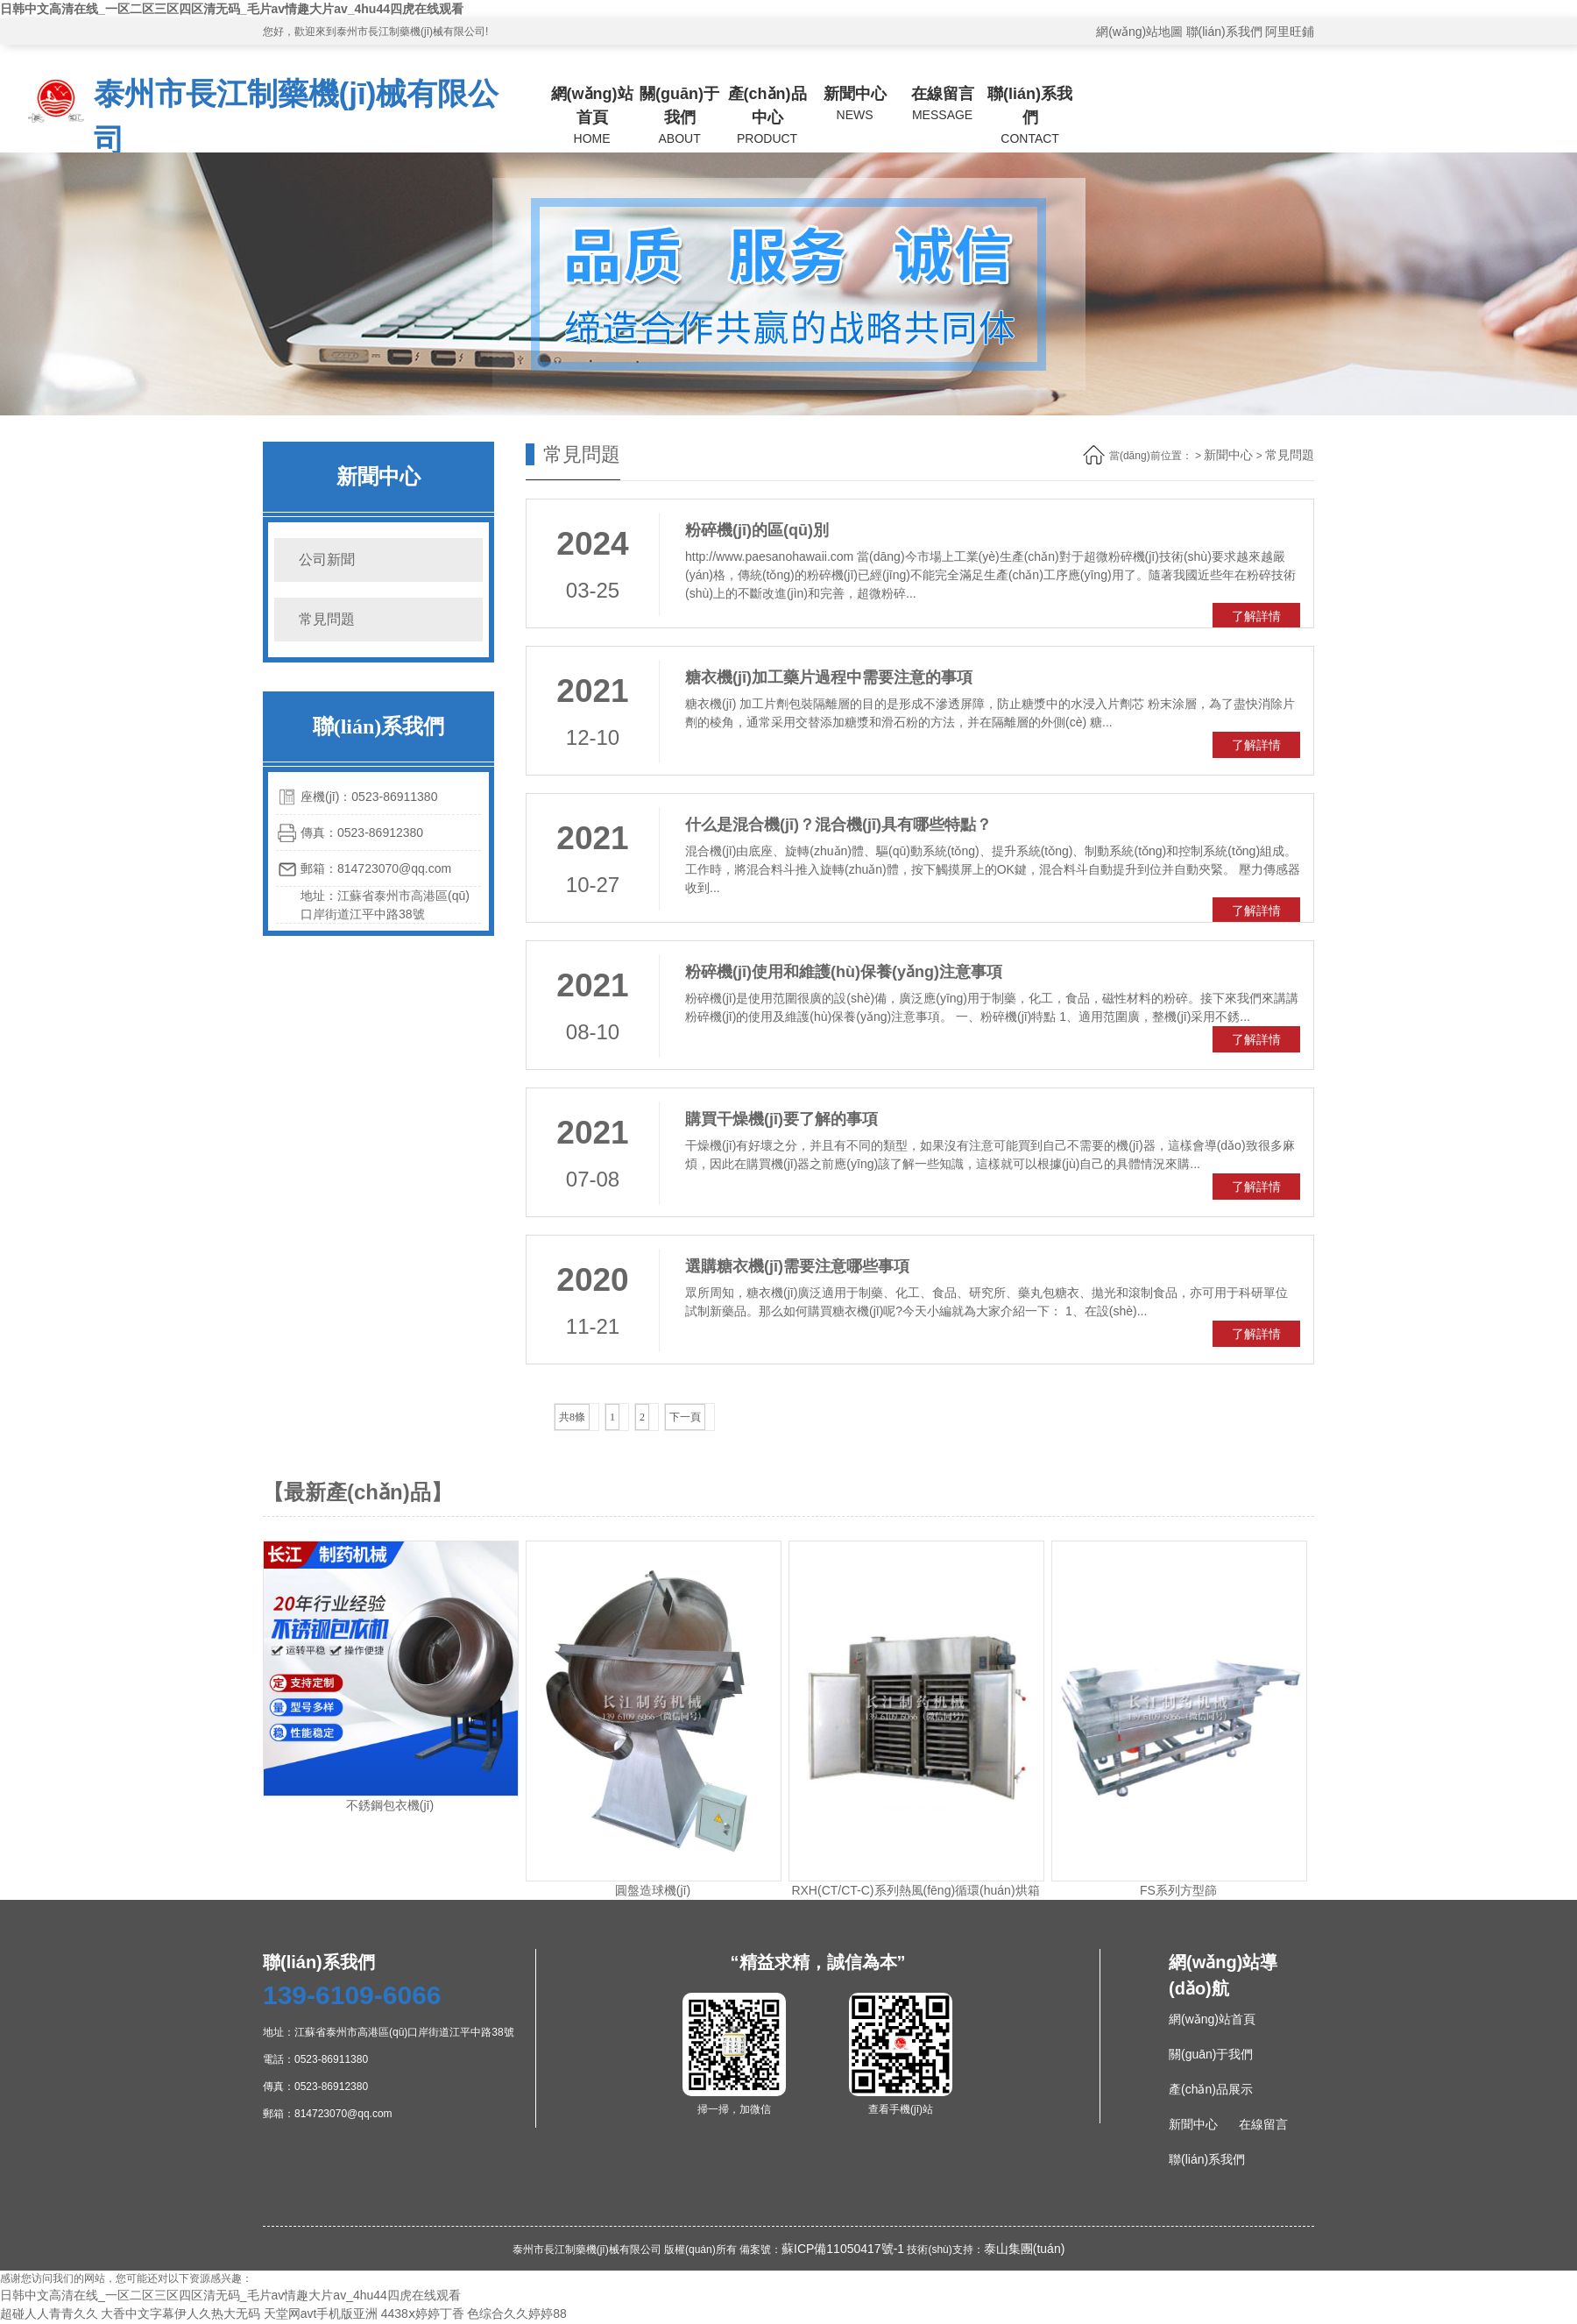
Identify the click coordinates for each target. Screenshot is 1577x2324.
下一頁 (685, 1417)
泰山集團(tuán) (1024, 2249)
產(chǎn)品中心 (767, 116)
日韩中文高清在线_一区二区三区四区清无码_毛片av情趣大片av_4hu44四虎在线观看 (231, 9)
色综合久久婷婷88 (517, 2313)
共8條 (572, 1417)
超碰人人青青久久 (49, 2313)
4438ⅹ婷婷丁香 (422, 2313)
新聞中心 (855, 104)
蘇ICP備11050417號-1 (842, 2249)
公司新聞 (327, 559)
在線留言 (943, 104)
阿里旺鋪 (1289, 32)
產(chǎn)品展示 (1211, 2089)
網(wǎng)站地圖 (1139, 32)
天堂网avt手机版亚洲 (321, 2313)
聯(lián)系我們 (1224, 32)
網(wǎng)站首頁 (592, 116)
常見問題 (327, 619)
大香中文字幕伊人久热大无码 (180, 2313)
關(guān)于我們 (680, 116)
